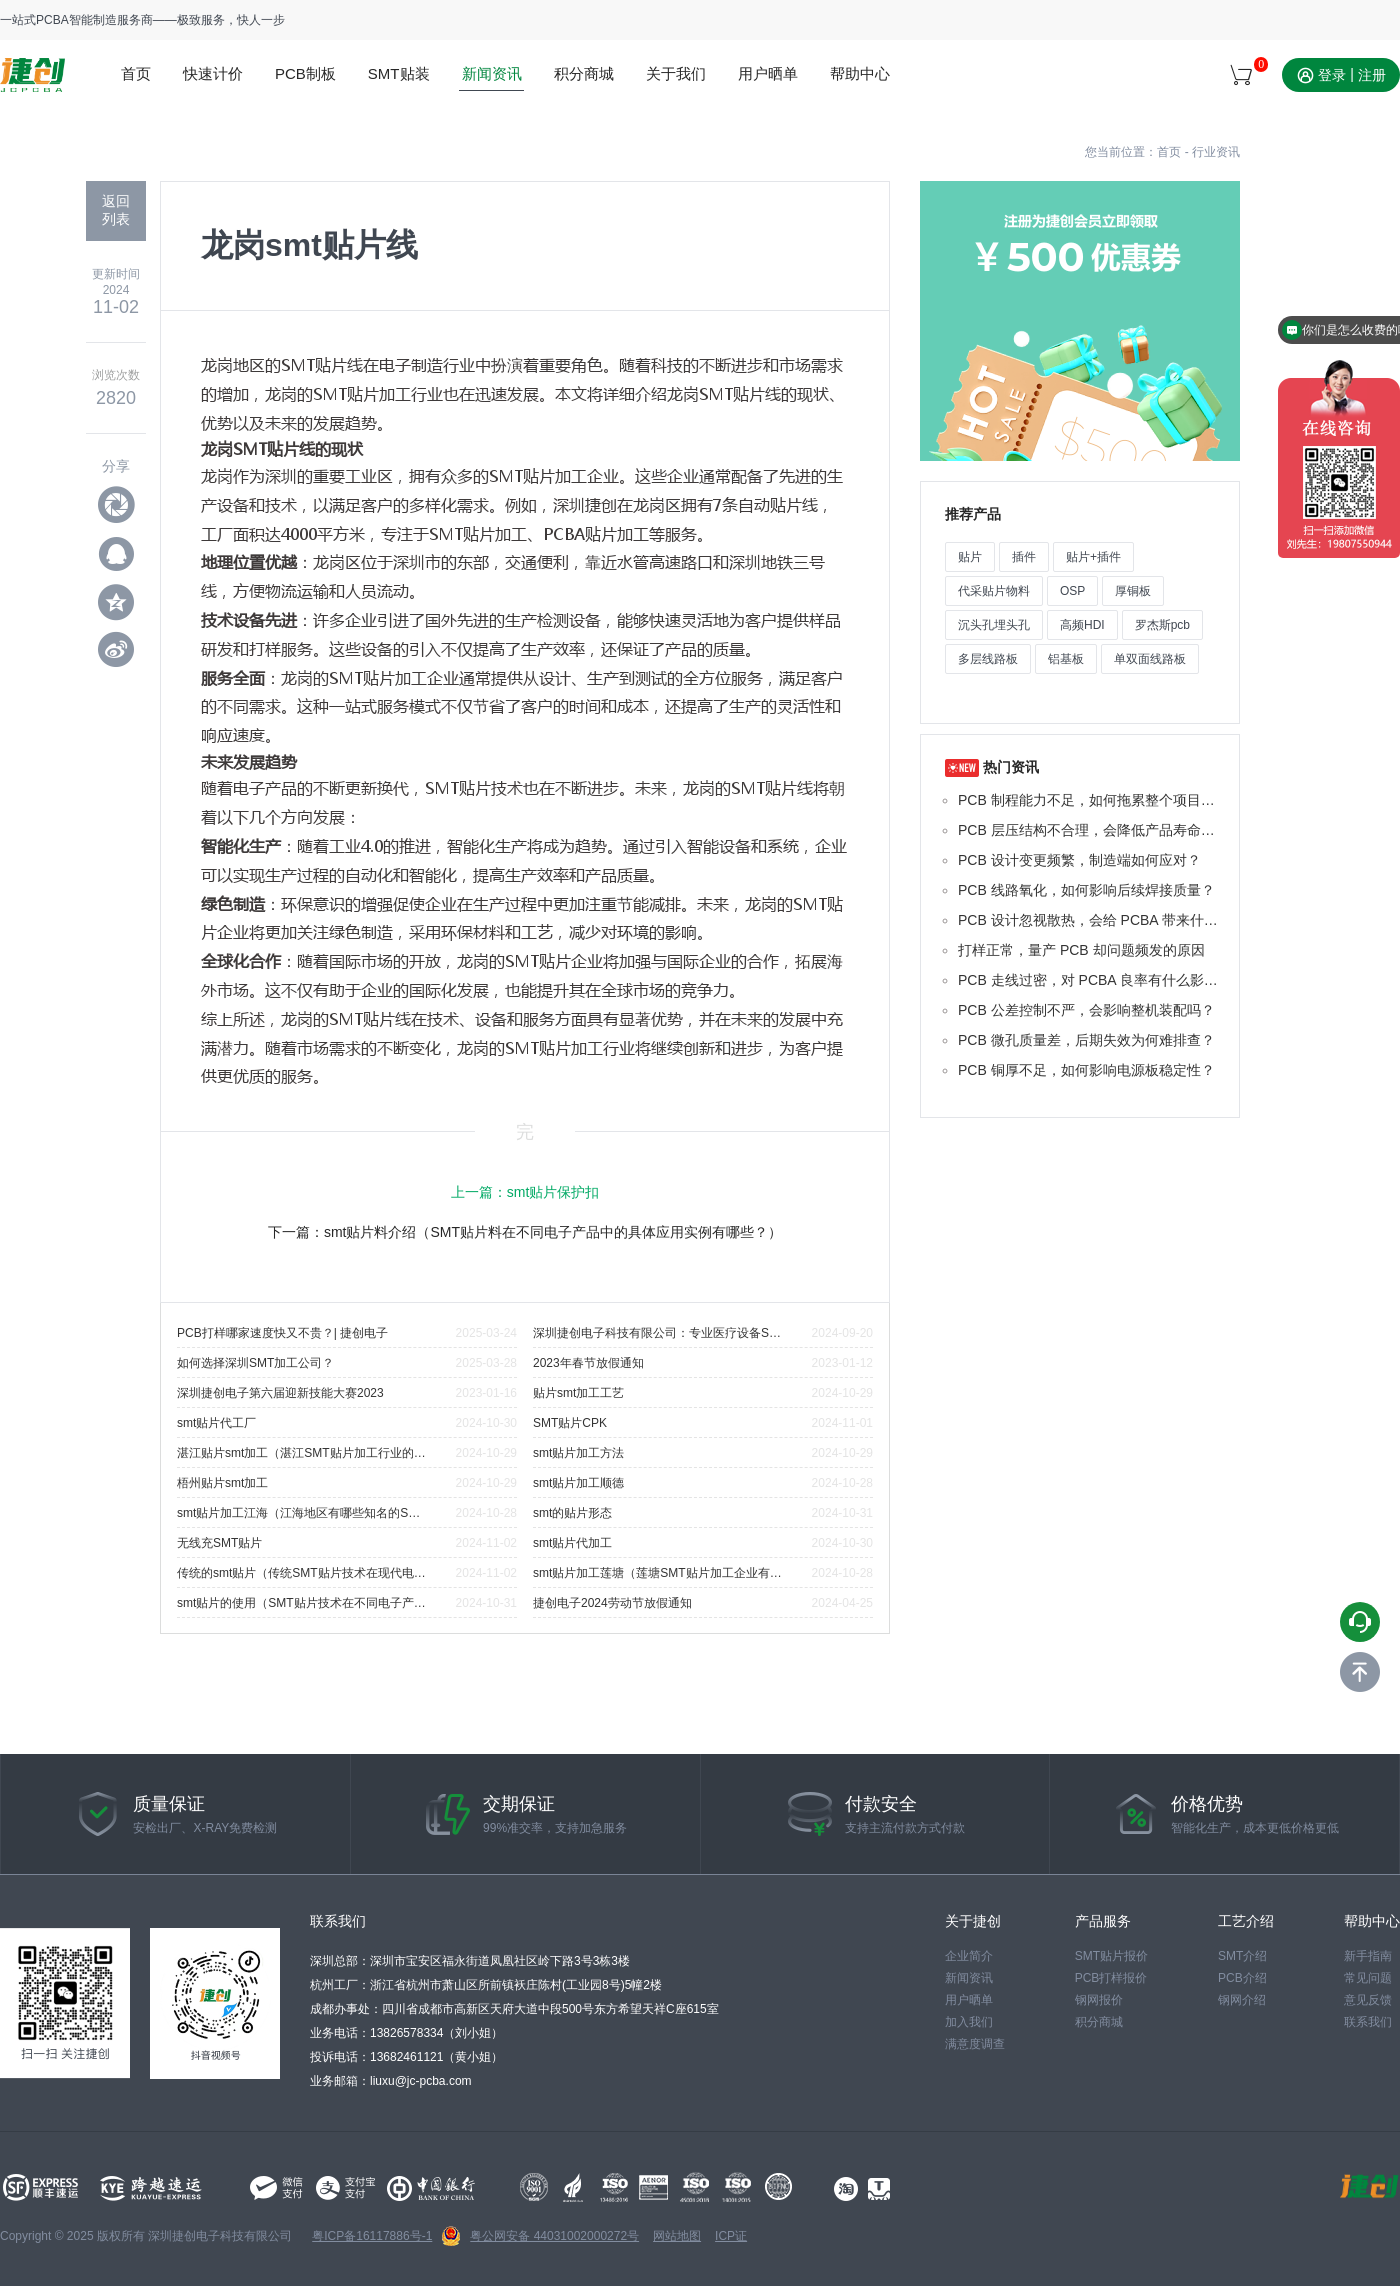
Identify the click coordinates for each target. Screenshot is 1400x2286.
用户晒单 (768, 73)
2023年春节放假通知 (588, 1363)
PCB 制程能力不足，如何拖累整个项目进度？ (1091, 800)
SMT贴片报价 (1111, 1956)
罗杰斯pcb (1162, 625)
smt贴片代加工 (572, 1543)
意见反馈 (1368, 2000)
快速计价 (213, 73)
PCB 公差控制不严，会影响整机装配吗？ (1086, 1010)
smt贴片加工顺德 (578, 1483)
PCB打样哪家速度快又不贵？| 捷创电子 (282, 1333)
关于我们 (676, 73)
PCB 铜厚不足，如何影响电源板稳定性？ (1086, 1070)
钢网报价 (1099, 2000)
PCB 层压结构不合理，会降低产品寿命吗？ (1091, 830)
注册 (1372, 75)
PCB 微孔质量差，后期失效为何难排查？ (1086, 1040)
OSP (1072, 591)
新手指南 (1368, 1956)
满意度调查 (975, 2044)
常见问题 (1368, 1978)
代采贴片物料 (994, 591)
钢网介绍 (1242, 2000)
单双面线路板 (1150, 659)
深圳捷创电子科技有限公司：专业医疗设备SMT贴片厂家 (658, 1333)
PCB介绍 (1242, 1978)
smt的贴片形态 (572, 1513)
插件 (1024, 557)
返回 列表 (116, 210)
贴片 (970, 557)
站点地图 (1376, 20)
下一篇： (525, 1232)
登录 (1332, 75)
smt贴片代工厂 (216, 1423)
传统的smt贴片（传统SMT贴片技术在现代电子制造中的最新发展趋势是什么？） (302, 1573)
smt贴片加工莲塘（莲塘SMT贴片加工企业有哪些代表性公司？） (658, 1573)
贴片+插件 (1093, 557)
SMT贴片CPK (570, 1423)
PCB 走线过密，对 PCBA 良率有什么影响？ (1091, 980)
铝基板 (1066, 659)
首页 (136, 73)
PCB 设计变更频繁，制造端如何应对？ (1079, 860)
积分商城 (584, 73)
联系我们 (1368, 2022)
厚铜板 (1133, 591)
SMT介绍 (1242, 1956)
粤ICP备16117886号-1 (372, 2236)
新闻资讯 (492, 73)
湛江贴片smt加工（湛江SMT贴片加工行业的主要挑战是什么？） (302, 1453)
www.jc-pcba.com (32, 75)
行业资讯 (1216, 152)
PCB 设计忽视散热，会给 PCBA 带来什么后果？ (1091, 920)
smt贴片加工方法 (578, 1453)
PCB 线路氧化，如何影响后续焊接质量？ (1086, 890)
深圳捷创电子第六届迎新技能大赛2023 (280, 1393)
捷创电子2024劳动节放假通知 (612, 1603)
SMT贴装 (399, 73)
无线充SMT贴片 (219, 1543)
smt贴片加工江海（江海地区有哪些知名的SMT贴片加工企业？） (302, 1513)
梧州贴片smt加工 (222, 1483)
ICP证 (731, 2236)
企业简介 (969, 1956)
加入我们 (969, 2022)
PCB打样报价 (1111, 1978)
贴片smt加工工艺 (578, 1393)
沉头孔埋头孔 (994, 625)
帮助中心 (860, 73)
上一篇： (525, 1192)
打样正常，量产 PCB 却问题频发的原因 (1081, 950)
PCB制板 (305, 73)
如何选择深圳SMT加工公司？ (255, 1363)
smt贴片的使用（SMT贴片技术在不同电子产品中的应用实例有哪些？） (302, 1603)
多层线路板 (988, 659)
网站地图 (677, 2236)
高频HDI (1082, 625)
